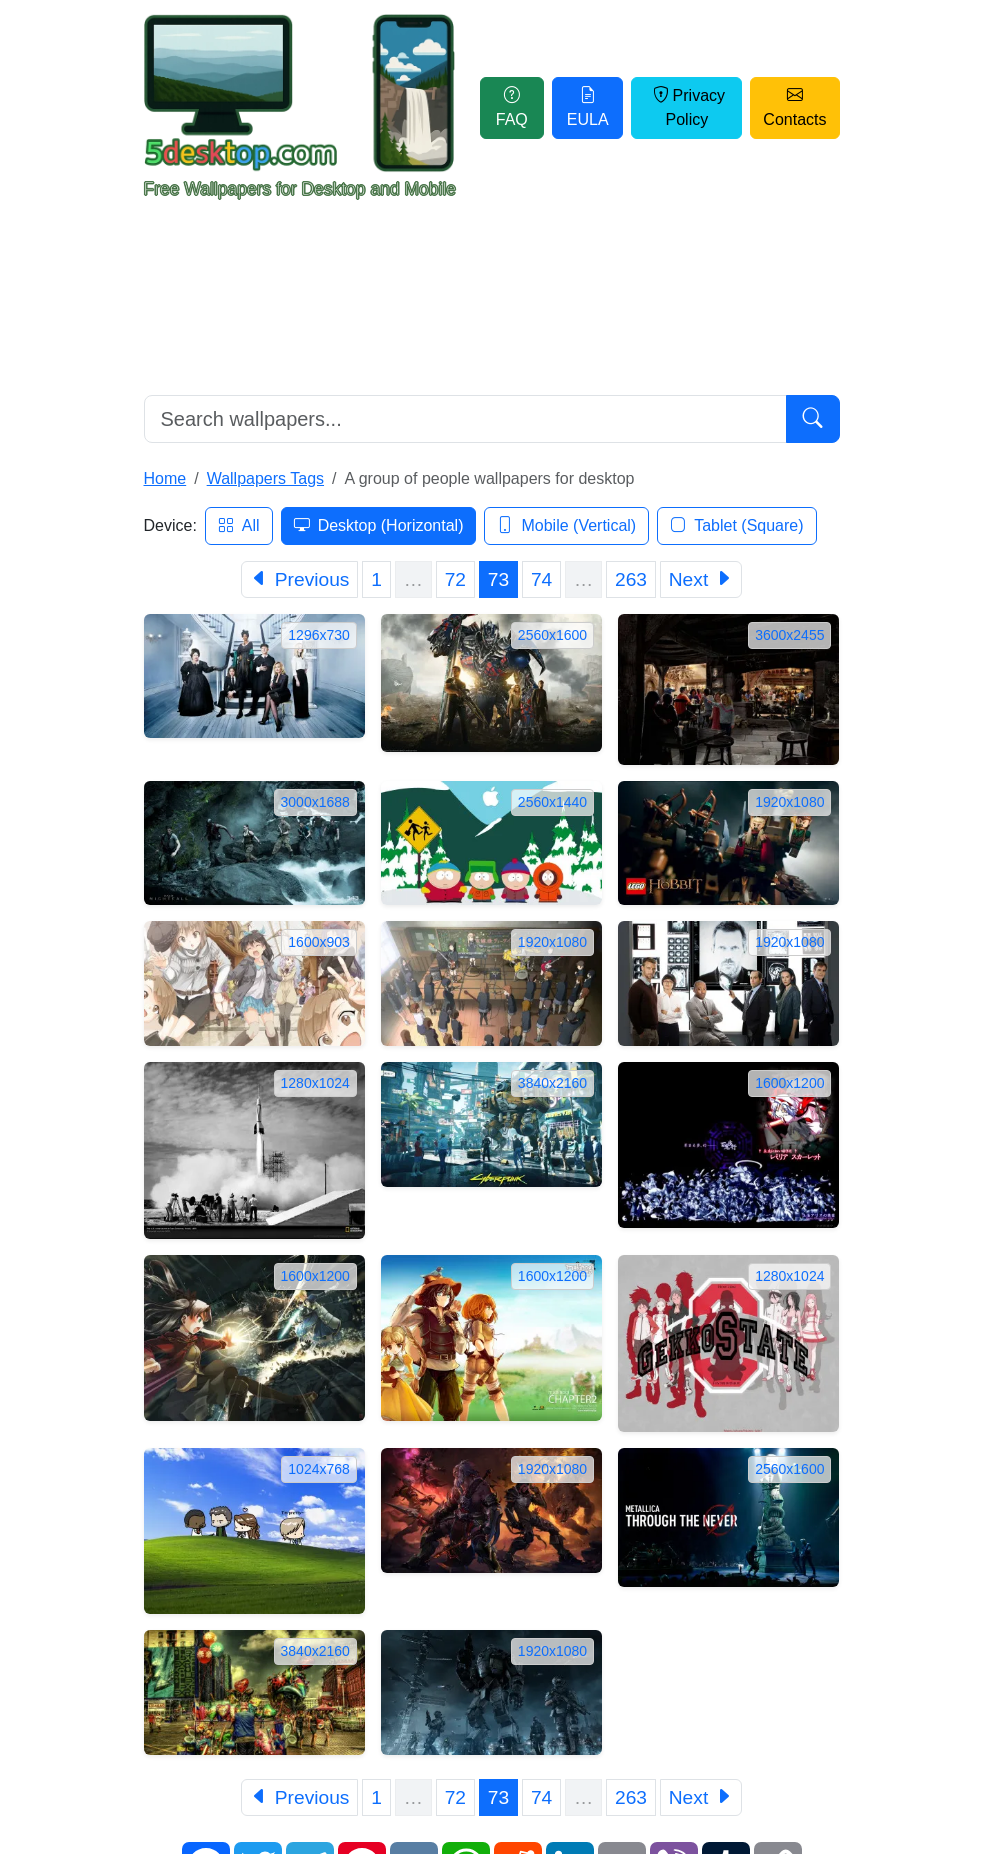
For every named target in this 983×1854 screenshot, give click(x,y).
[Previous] (299, 579)
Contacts (794, 107)
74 (541, 579)
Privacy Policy (687, 107)
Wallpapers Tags (265, 478)
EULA (588, 107)
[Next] (701, 579)
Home (165, 478)
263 (631, 579)
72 (455, 579)
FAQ (512, 107)
